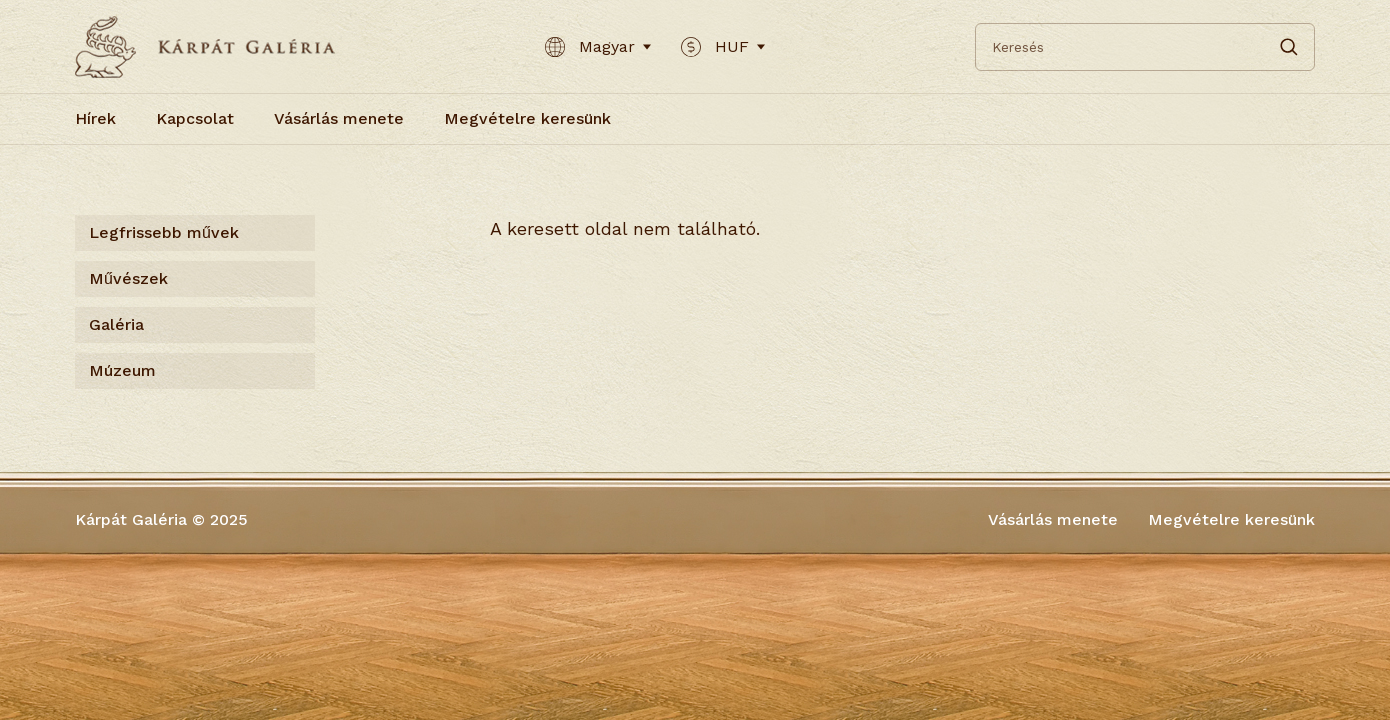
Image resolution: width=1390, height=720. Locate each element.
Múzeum (122, 370)
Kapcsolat (195, 118)
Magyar (598, 47)
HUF (723, 47)
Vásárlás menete (339, 118)
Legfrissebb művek (164, 232)
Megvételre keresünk (527, 118)
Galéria (116, 324)
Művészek (128, 278)
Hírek (95, 118)
